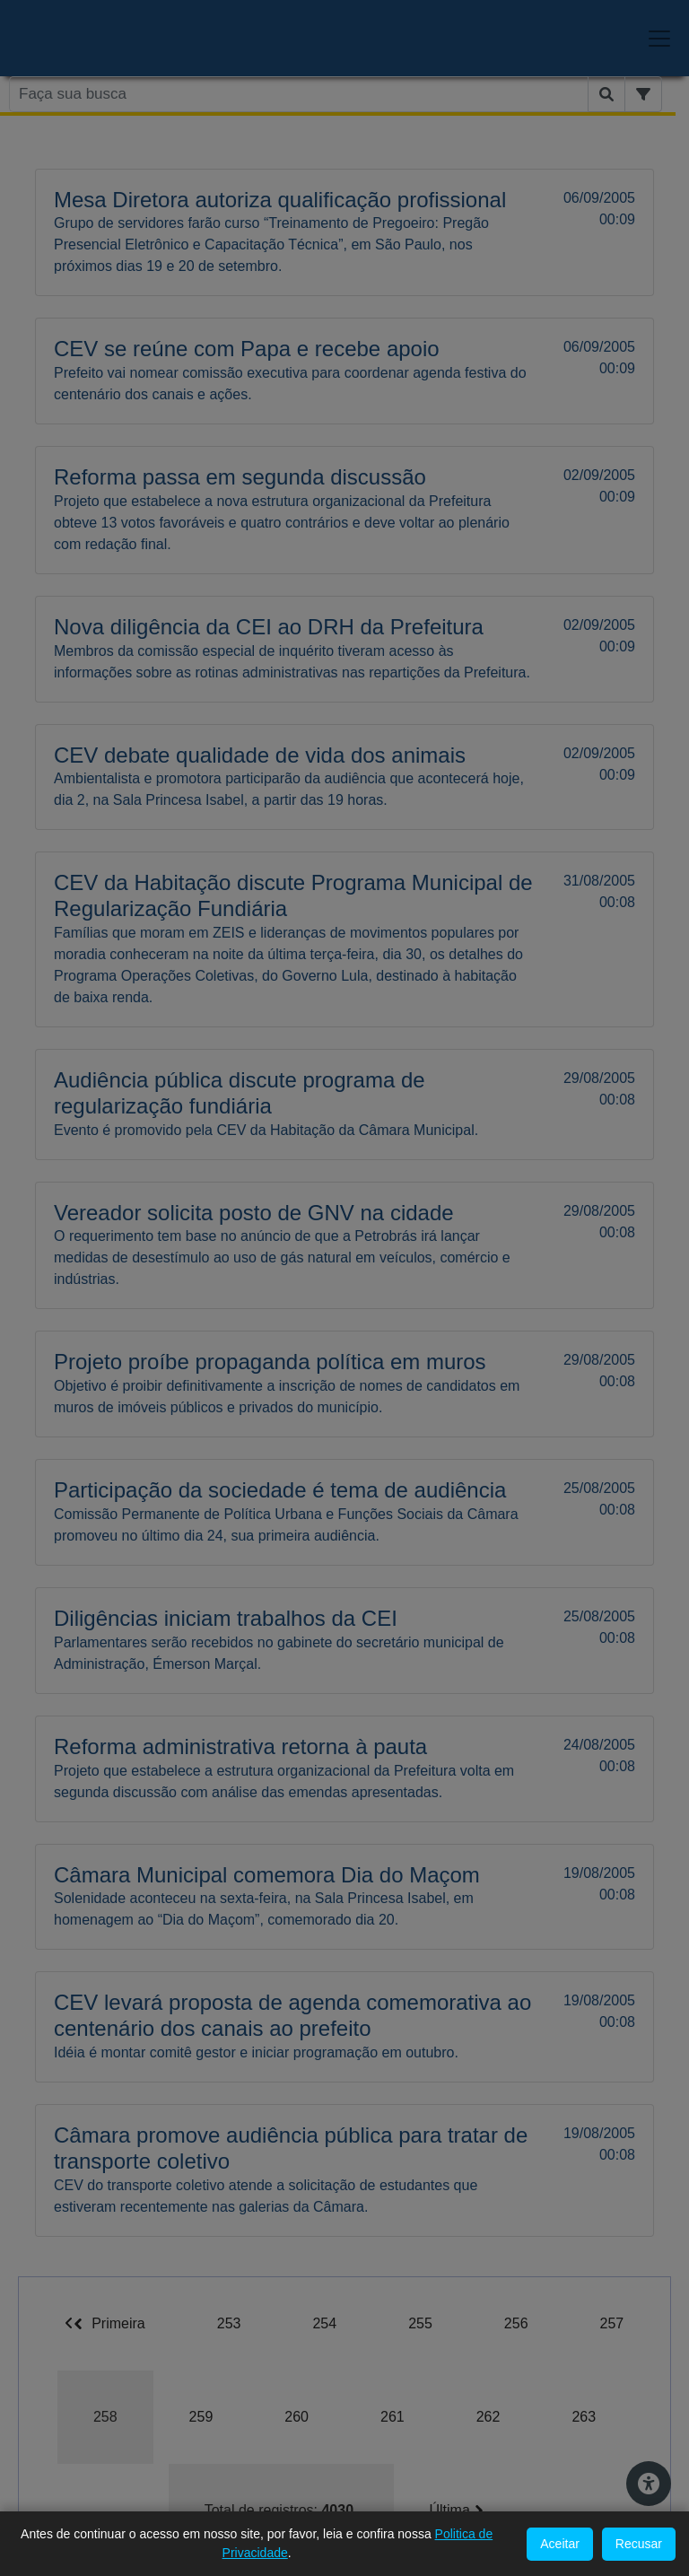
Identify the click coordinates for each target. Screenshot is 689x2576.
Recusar (638, 2544)
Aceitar (560, 2544)
